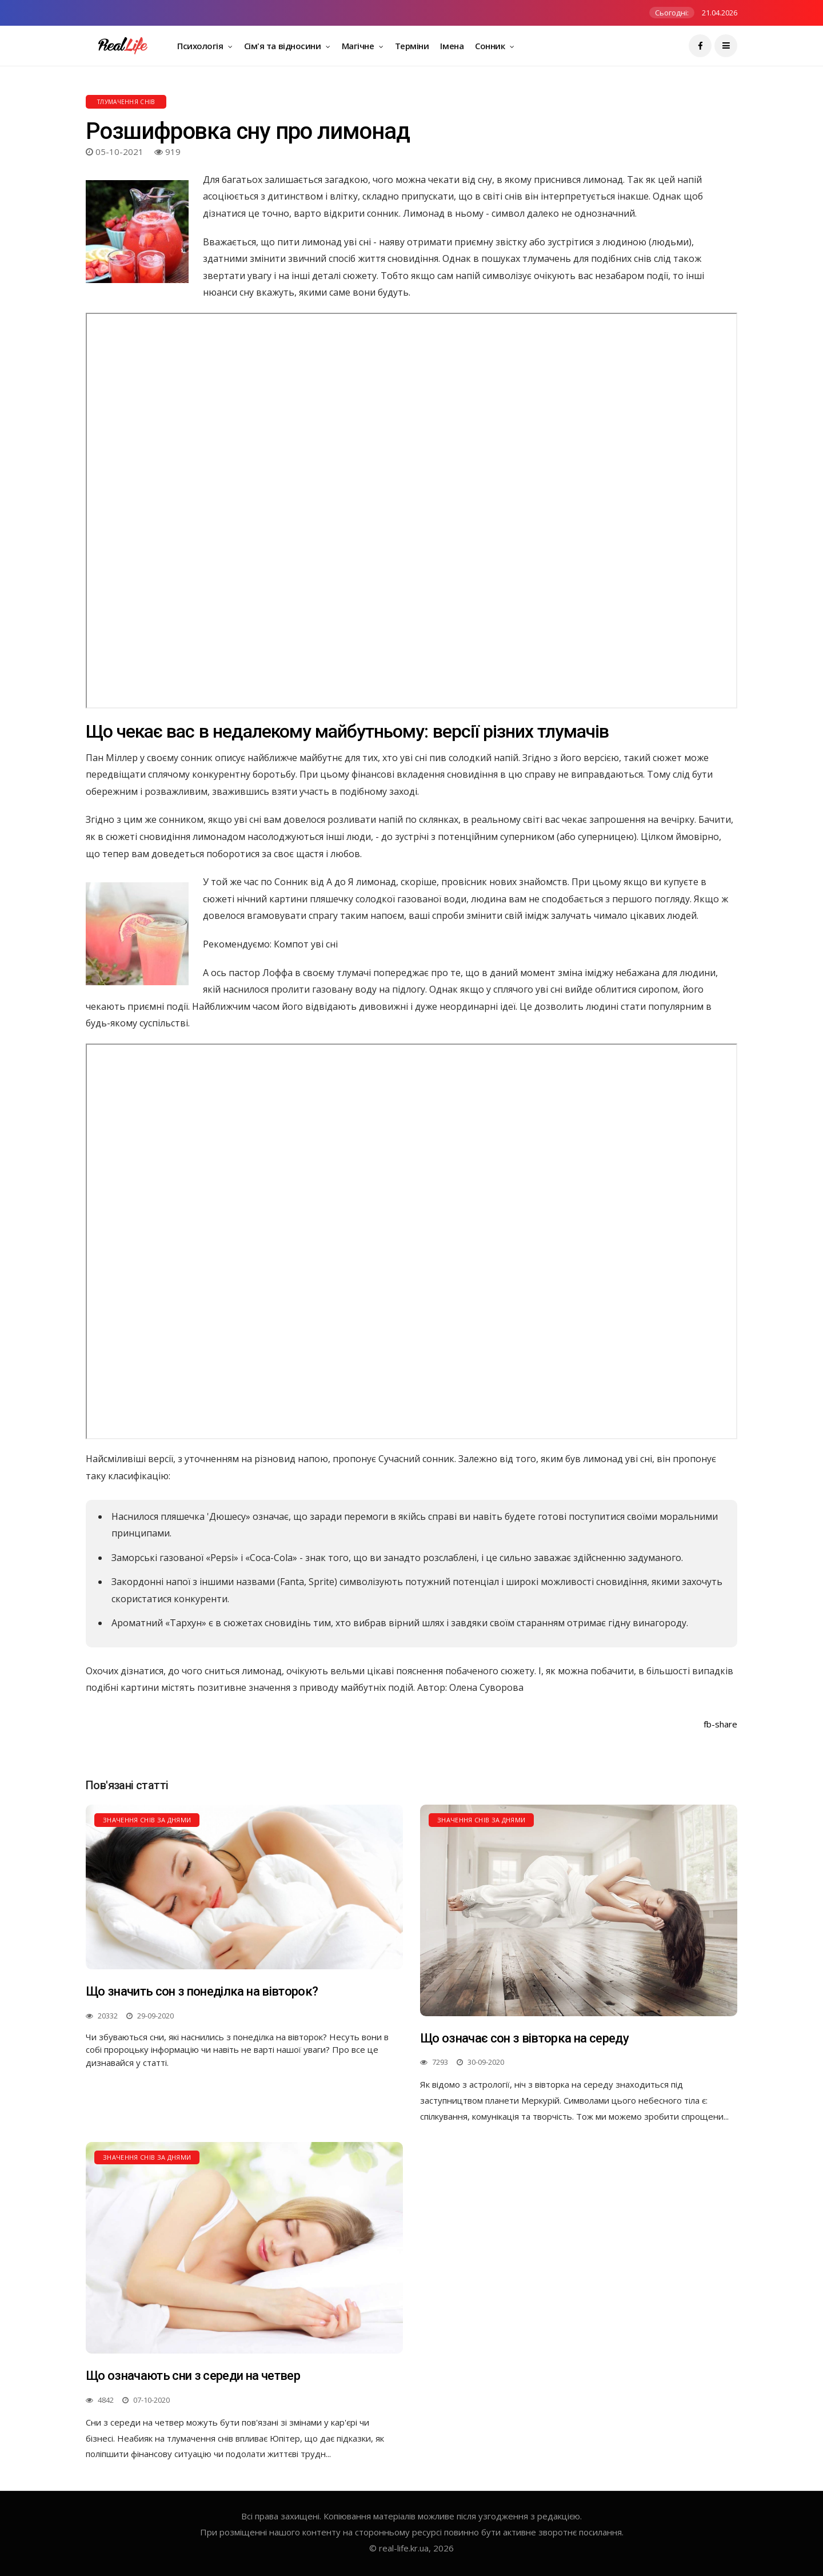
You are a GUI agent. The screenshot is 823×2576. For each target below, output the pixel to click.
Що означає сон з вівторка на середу (524, 2038)
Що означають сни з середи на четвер (193, 2375)
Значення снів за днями (147, 1819)
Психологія (201, 45)
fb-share (720, 1724)
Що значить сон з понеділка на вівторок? (202, 1991)
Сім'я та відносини (283, 45)
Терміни (412, 45)
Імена (452, 45)
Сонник (491, 45)
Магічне (359, 45)
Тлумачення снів (126, 102)
